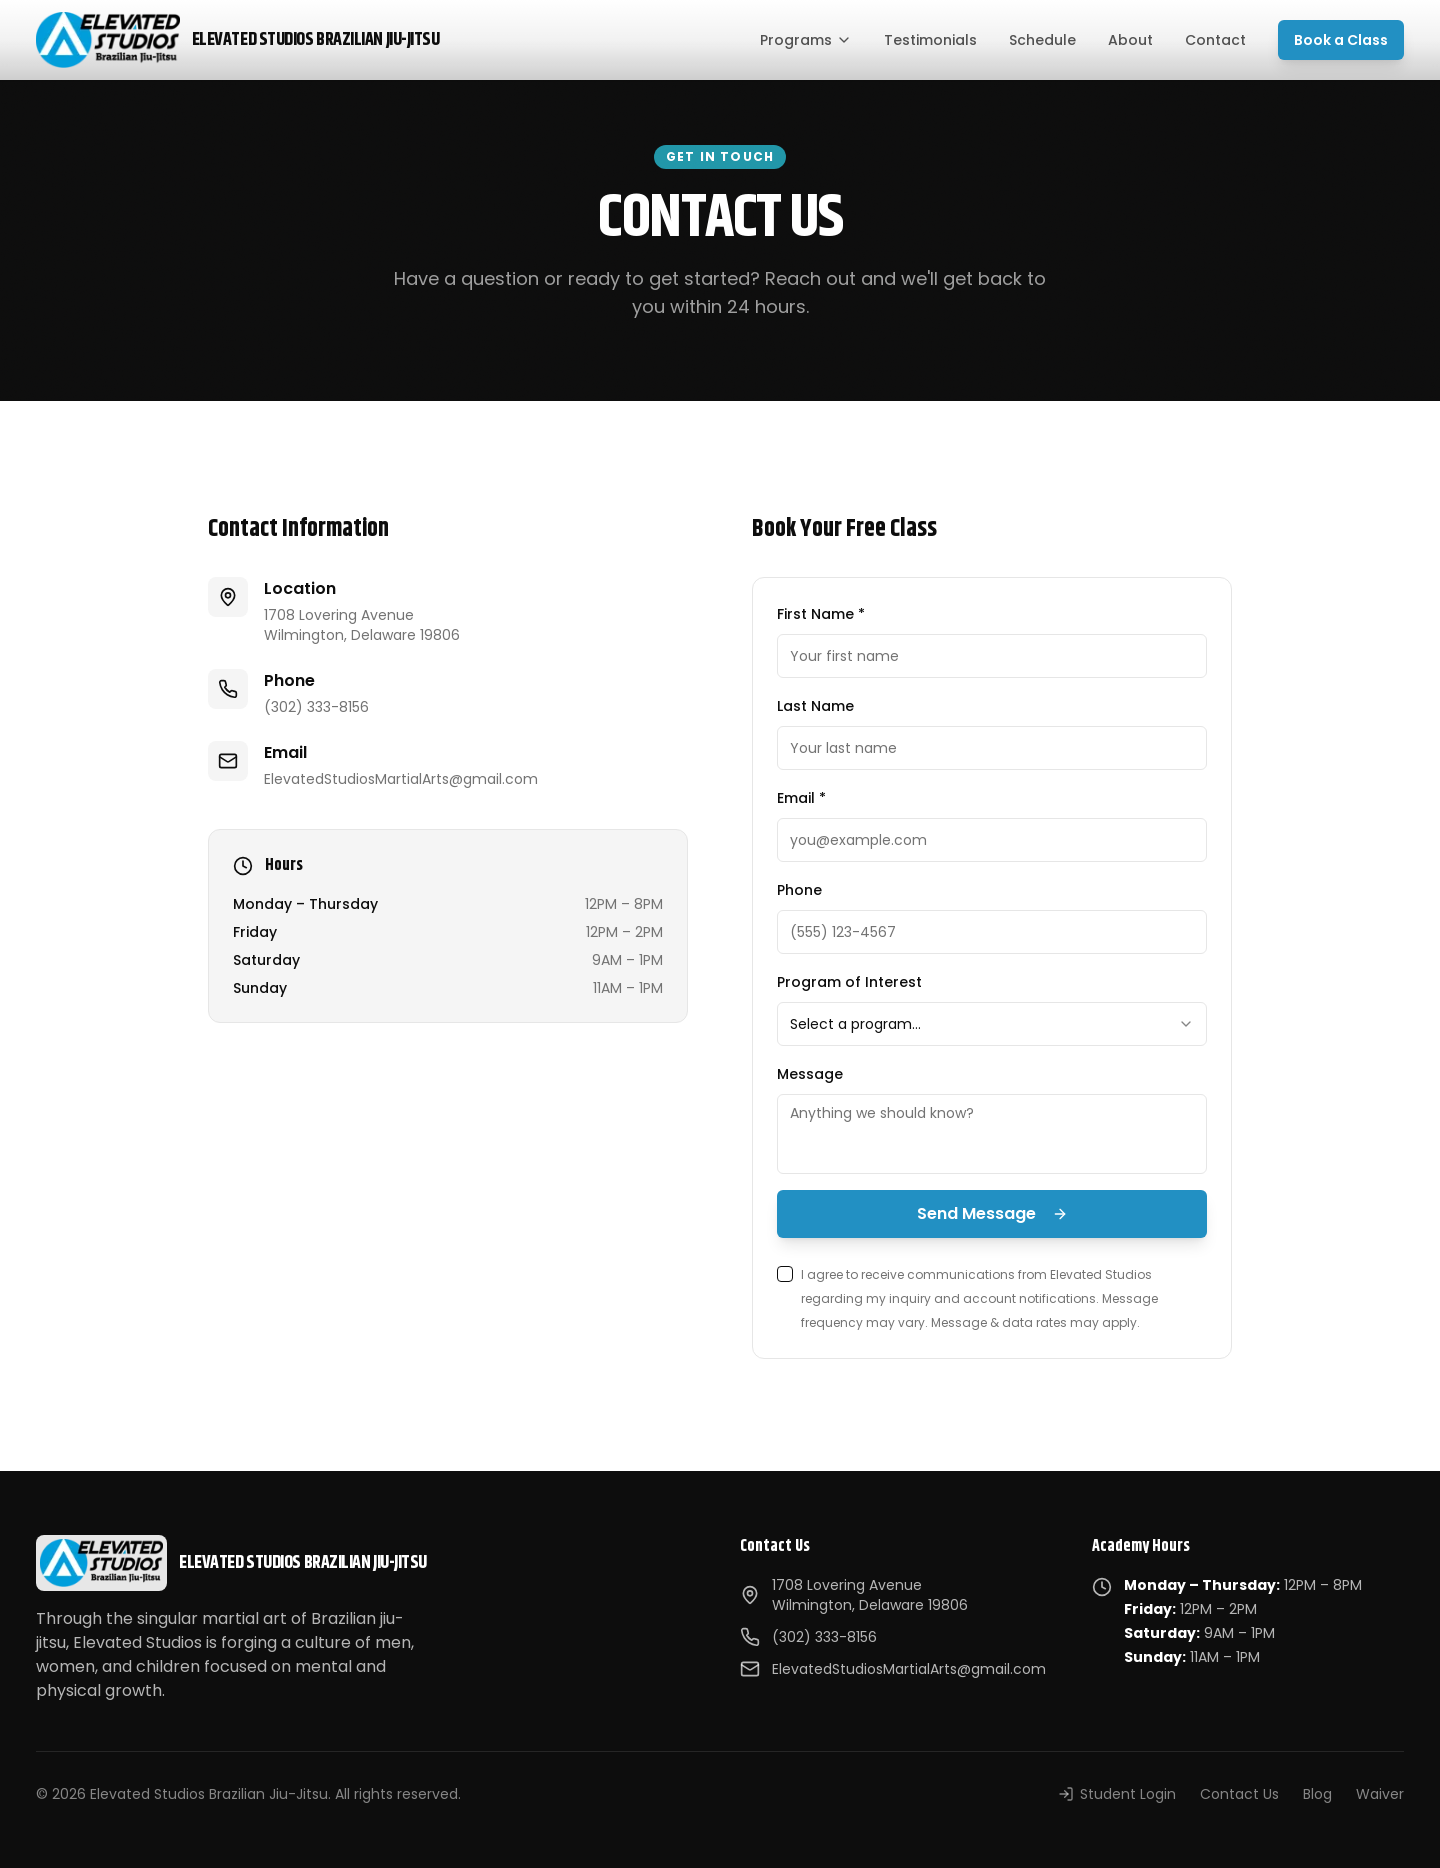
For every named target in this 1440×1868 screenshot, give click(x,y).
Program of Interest (849, 982)
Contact (1215, 40)
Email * (801, 798)
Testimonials (930, 40)
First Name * (821, 614)
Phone (799, 890)
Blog (1317, 1794)
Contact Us (1239, 1794)
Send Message (992, 1213)
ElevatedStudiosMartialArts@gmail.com (401, 779)
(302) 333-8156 (316, 707)
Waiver (1380, 1794)
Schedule (1042, 40)
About (1130, 40)
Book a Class (1341, 40)
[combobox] (992, 1024)
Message (810, 1074)
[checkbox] (785, 1274)
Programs (806, 40)
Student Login (1117, 1794)
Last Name (815, 706)
